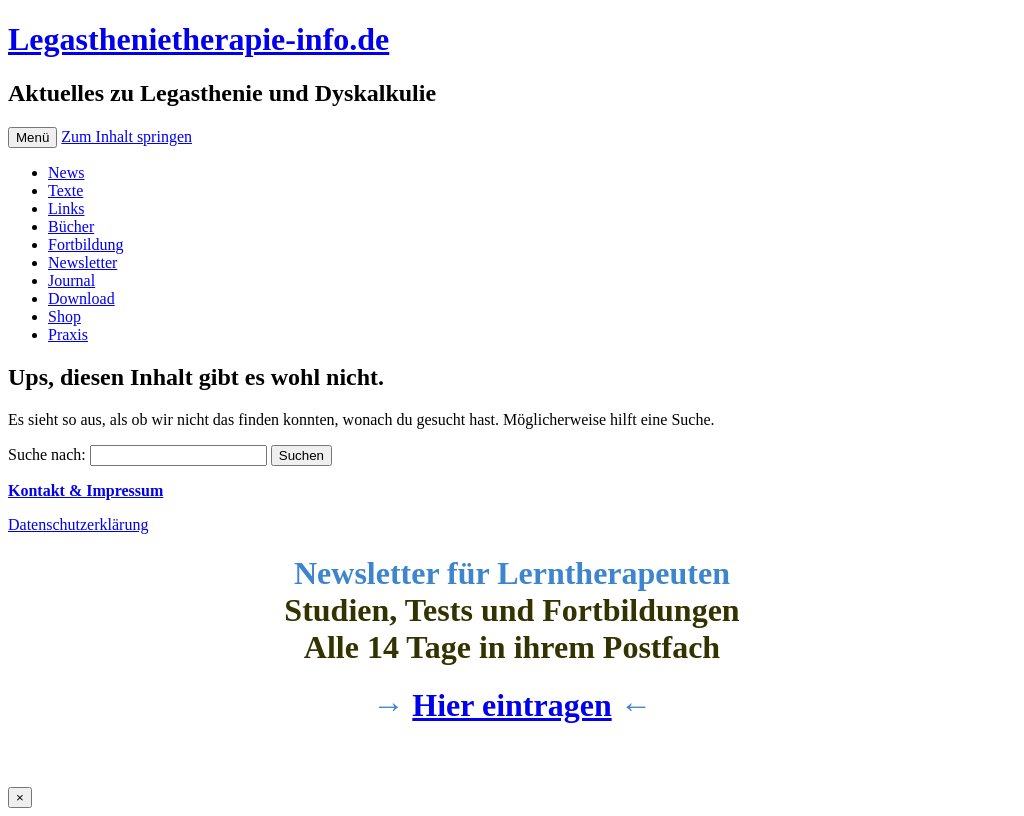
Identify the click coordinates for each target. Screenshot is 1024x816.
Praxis (68, 334)
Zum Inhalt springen (126, 136)
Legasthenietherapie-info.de (198, 39)
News (66, 172)
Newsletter (82, 262)
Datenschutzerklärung (78, 524)
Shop (64, 316)
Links (66, 208)
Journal (71, 280)
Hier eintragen (511, 705)
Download (81, 298)
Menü (32, 137)
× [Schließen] (20, 797)
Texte (65, 190)
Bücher (71, 226)
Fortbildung (86, 244)
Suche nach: (47, 454)
